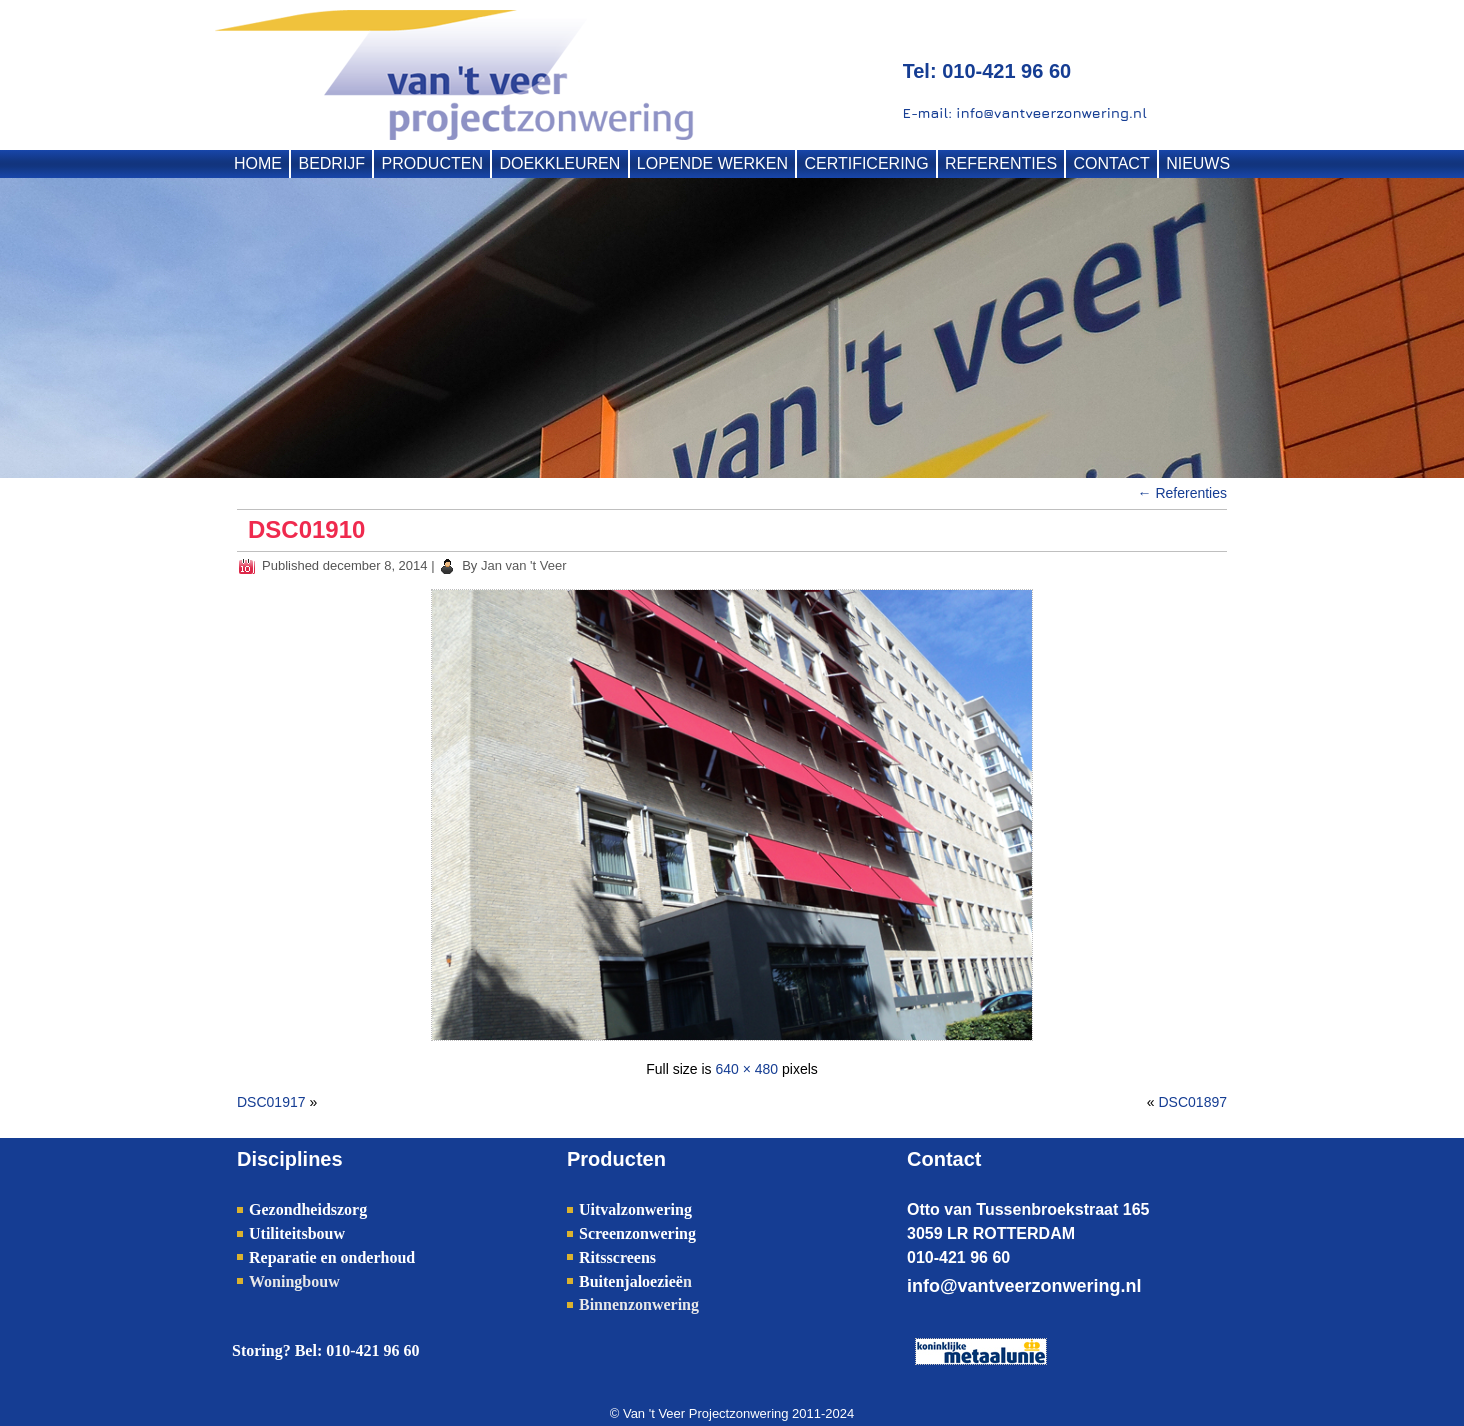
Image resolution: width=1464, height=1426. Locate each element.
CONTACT (1112, 163)
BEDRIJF (331, 163)
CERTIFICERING (866, 163)
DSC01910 (306, 529)
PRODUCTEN (432, 163)
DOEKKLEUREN (559, 163)
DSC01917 (271, 1102)
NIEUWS (1198, 163)
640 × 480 (746, 1069)
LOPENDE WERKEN (712, 163)
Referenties (1182, 493)
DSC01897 (1193, 1102)
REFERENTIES (1001, 163)
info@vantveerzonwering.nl (1024, 1286)
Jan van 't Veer (524, 565)
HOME (258, 163)
